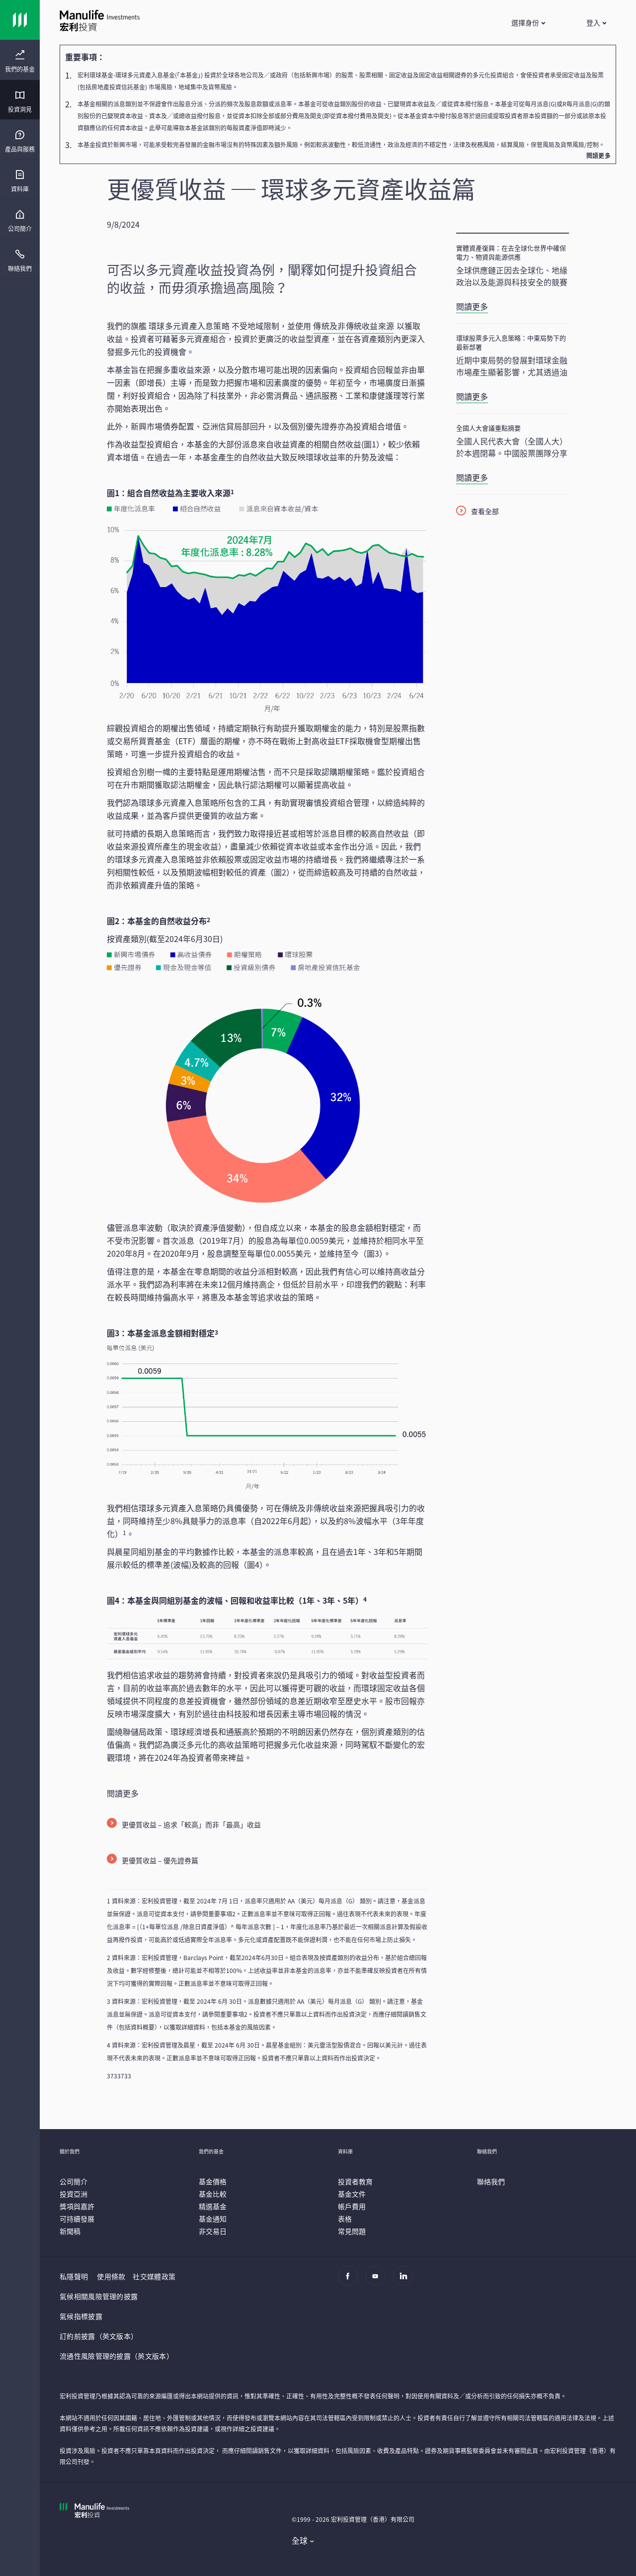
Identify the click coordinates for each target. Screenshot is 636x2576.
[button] (528, 22)
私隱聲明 (74, 2276)
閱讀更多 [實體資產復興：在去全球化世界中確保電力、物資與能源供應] (472, 306)
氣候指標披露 (81, 2316)
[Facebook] (350, 2281)
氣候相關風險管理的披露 (99, 2296)
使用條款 (111, 2276)
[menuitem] (20, 62)
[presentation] (20, 60)
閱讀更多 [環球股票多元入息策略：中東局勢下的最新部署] (472, 396)
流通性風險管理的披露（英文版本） (116, 2356)
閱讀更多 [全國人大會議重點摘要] (472, 477)
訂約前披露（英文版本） (99, 2336)
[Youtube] (378, 2281)
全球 (300, 2540)
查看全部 (485, 511)
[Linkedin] (405, 2281)
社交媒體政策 (154, 2276)
